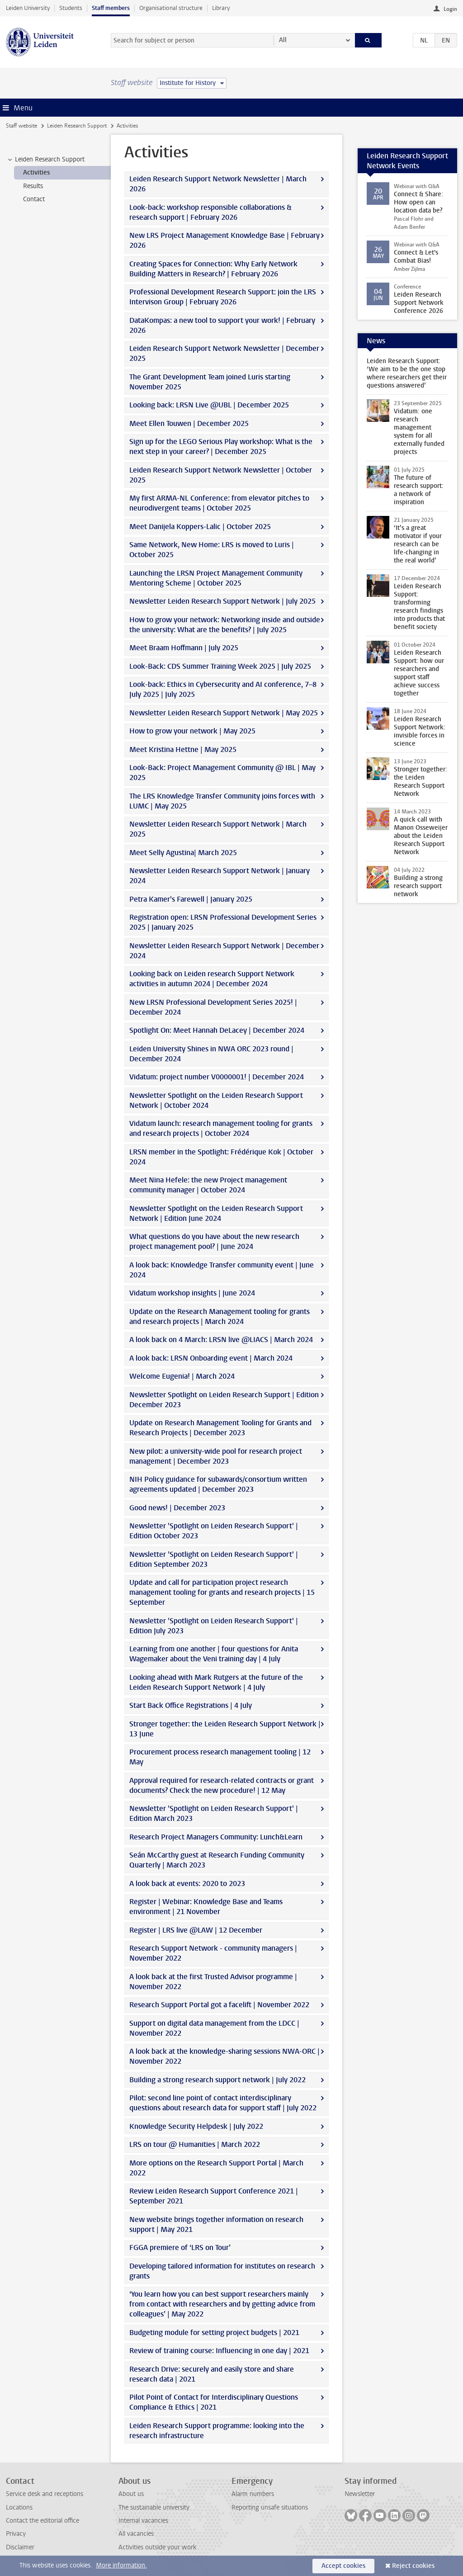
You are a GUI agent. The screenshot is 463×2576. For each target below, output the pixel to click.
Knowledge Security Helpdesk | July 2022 (196, 2126)
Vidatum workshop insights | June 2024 (192, 1293)
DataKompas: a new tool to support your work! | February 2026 (222, 325)
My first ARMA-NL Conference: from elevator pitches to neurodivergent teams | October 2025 (219, 503)
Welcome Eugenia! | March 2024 (182, 1376)
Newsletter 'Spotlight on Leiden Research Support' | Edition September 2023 (213, 1559)
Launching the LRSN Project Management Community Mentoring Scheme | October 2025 (215, 578)
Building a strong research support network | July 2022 (217, 2079)
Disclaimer (20, 2547)
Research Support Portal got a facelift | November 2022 (219, 2004)
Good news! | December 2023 (177, 1508)
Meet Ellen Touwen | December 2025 (189, 423)
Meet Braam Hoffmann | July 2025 (183, 647)
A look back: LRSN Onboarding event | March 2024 (211, 1358)
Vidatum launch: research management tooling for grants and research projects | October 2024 (220, 1128)
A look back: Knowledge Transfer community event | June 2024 (221, 1270)
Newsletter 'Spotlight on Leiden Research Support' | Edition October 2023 (213, 1531)
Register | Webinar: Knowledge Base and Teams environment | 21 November (206, 1906)
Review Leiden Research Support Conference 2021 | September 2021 (213, 2196)
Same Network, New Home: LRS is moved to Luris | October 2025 (211, 549)
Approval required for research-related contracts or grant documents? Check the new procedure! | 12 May (221, 1785)
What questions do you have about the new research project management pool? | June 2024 (214, 1241)
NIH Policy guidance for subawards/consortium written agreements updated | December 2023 (218, 1484)
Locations (19, 2507)
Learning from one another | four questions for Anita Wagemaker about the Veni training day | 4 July (213, 1654)
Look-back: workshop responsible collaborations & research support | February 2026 (210, 212)
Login (450, 9)
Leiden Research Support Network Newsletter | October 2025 (220, 475)
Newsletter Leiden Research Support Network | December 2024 (224, 950)
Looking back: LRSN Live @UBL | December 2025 (209, 405)
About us (131, 2494)
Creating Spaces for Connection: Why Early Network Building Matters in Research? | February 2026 (213, 269)
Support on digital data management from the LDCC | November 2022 (214, 2028)
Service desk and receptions (44, 2494)
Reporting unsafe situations (270, 2507)
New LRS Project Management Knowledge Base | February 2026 (224, 240)
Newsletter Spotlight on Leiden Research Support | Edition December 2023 (224, 1399)
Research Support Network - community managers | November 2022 (213, 1953)
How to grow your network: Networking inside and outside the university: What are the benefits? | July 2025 (224, 624)
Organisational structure (171, 8)
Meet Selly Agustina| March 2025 (183, 852)
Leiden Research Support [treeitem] (45, 159)
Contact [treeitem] (34, 199)
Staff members (111, 8)
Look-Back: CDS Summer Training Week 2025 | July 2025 (220, 666)
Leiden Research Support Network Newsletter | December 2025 (224, 353)
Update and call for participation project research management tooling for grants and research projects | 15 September (222, 1592)
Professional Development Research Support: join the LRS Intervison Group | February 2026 (222, 297)
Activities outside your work (157, 2547)
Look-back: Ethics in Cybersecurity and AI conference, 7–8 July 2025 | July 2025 (223, 689)
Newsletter (360, 2494)
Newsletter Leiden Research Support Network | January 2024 (219, 875)
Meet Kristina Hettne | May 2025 (182, 749)
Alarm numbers (253, 2494)
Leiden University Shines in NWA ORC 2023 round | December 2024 (211, 1053)
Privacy (16, 2533)
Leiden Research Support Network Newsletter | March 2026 (218, 184)
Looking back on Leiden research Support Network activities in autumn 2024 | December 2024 (211, 978)
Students (70, 8)
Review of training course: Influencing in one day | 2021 (219, 2350)
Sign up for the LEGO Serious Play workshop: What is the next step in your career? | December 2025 (220, 446)
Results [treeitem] (33, 186)
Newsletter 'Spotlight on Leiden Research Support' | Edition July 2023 (213, 1625)
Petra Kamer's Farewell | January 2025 (190, 899)
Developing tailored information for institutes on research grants (222, 2271)
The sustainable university (153, 2507)
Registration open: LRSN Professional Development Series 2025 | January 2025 (223, 922)
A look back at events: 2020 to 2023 (187, 1883)
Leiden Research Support (77, 125)
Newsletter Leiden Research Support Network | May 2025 (223, 713)
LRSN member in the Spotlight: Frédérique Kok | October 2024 (221, 1157)
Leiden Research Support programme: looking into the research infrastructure (216, 2430)
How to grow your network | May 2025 (192, 731)
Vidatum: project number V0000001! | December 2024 (216, 1077)
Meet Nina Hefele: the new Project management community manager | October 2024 (208, 1185)
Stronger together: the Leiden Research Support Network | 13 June (225, 1729)
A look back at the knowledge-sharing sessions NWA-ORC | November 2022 (224, 2056)
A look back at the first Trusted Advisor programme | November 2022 (213, 1981)
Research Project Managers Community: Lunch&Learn (215, 1837)
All (283, 40)
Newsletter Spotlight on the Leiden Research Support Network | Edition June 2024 (216, 1213)
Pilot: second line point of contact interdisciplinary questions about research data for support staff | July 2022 (223, 2103)
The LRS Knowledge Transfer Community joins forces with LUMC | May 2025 (222, 801)
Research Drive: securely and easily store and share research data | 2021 (211, 2374)
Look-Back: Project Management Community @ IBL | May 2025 (222, 772)
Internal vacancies (143, 2520)
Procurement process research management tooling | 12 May (220, 1757)
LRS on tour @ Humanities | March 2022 (194, 2144)
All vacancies (136, 2533)
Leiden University (28, 8)
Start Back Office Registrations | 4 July (190, 1705)
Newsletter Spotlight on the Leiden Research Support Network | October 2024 (216, 1100)
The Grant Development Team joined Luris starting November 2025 (209, 382)
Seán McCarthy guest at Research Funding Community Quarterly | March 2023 (216, 1860)
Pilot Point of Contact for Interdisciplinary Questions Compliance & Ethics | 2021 (213, 2402)
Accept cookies (343, 2566)
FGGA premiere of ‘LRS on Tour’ (180, 2247)
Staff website (21, 125)
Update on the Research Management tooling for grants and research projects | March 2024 (219, 1316)
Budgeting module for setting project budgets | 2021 (214, 2332)
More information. (121, 2565)
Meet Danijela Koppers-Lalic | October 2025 (200, 526)
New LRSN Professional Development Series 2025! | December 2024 (213, 1007)
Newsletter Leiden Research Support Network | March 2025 (218, 829)
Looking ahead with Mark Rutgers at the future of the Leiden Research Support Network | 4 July (216, 1682)
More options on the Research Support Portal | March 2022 (216, 2168)
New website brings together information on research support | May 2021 (216, 2224)
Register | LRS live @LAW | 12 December (195, 1930)
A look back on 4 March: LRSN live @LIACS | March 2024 (221, 1339)
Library (221, 8)
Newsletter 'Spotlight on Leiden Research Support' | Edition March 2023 (213, 1813)
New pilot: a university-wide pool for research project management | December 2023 (215, 1456)
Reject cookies (413, 2566)
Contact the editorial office (42, 2520)
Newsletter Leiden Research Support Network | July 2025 (222, 601)
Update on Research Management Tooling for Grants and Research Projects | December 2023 (220, 1427)
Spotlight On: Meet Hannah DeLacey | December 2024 (216, 1030)
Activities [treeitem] (36, 172)
